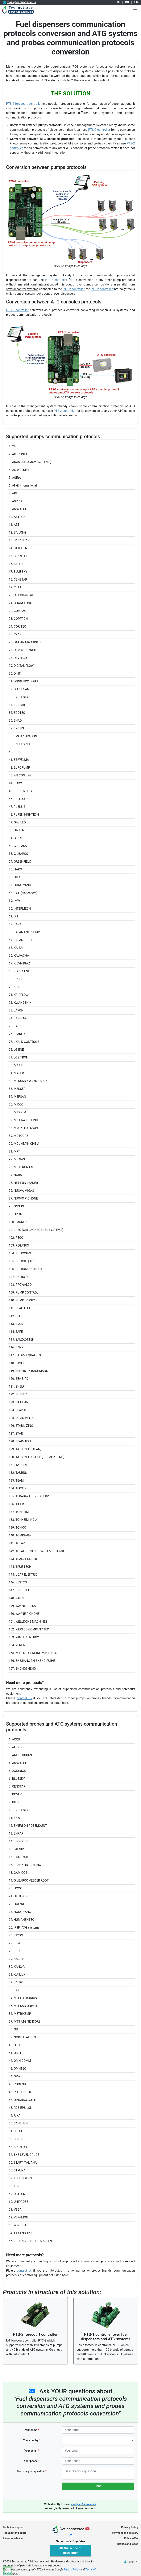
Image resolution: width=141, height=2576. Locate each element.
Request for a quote (15, 2532)
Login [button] (129, 2561)
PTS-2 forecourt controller (23, 103)
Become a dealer (13, 2538)
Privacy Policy (129, 2527)
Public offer (131, 2538)
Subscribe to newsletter (70, 2550)
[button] (7, 2570)
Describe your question (32, 2471)
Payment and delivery (125, 2532)
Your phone (31, 2460)
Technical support (13, 2527)
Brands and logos (127, 2543)
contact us (24, 1698)
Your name (31, 2430)
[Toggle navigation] (135, 9)
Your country (31, 2440)
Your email (31, 2450)
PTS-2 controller (99, 129)
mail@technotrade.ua (83, 2504)
